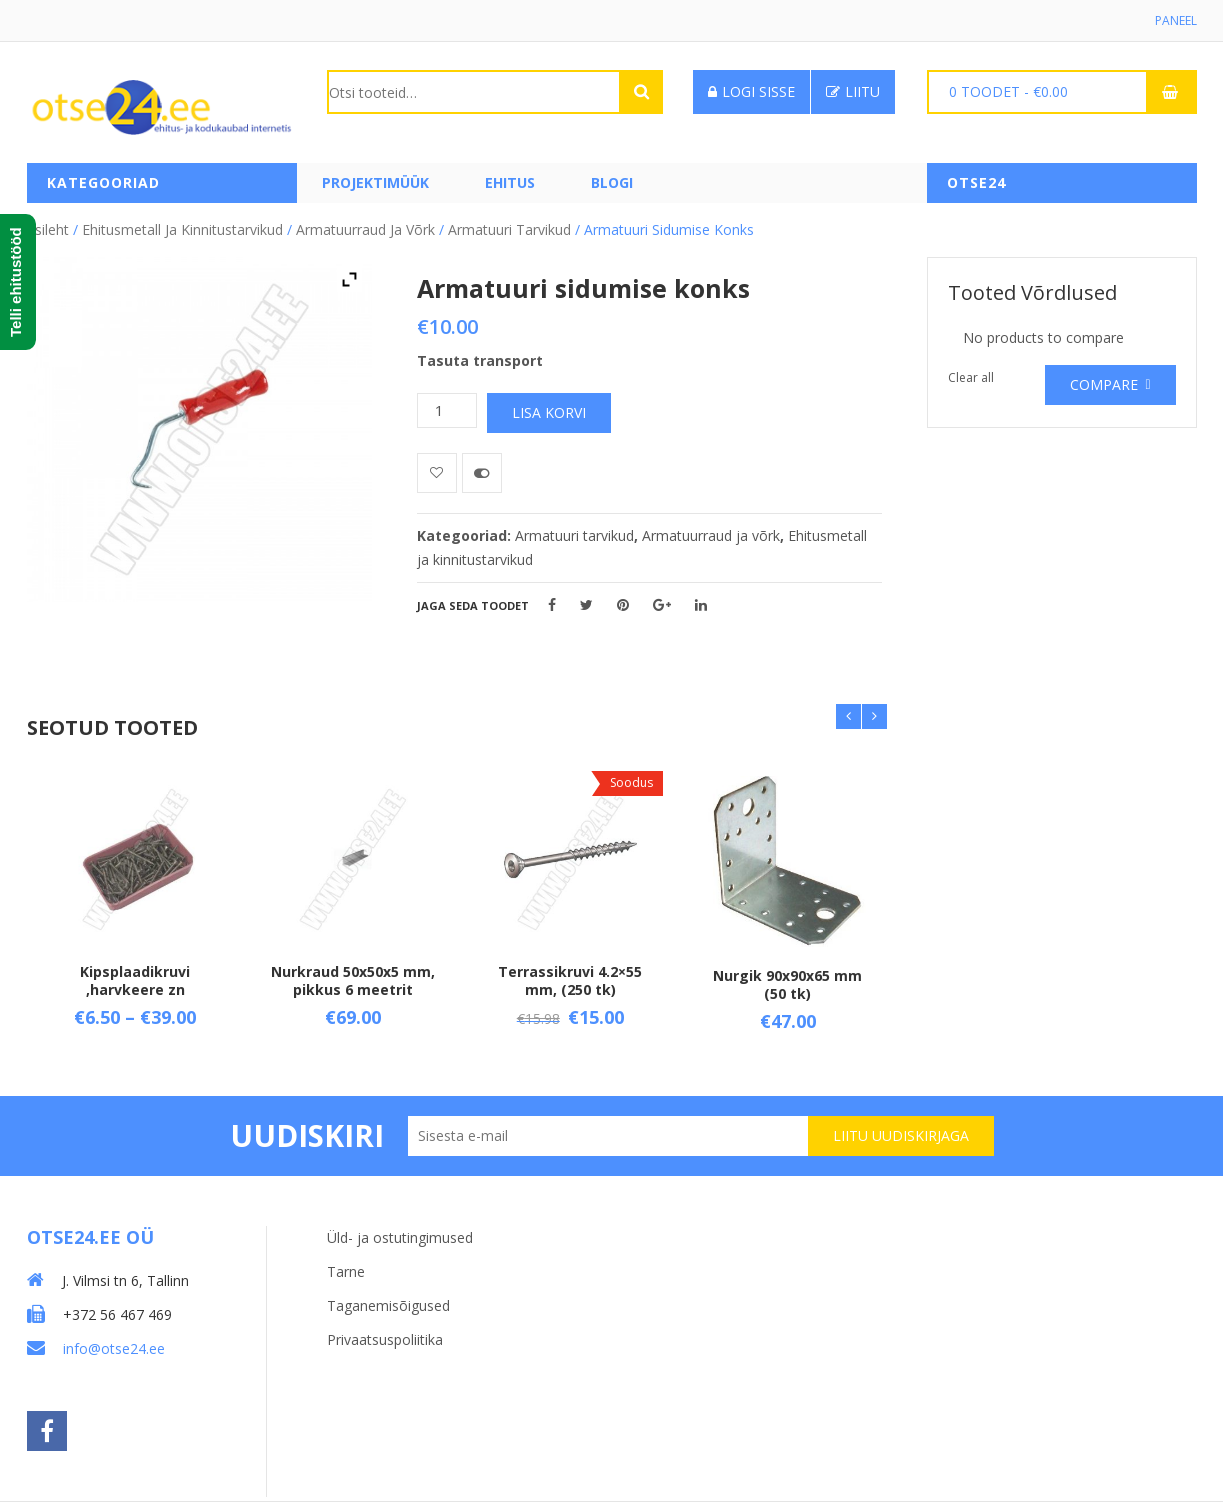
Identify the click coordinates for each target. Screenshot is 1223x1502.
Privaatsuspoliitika (385, 1339)
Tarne (346, 1271)
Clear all (971, 377)
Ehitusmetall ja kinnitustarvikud (182, 229)
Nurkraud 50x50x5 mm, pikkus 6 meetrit (353, 980)
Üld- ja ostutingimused (400, 1237)
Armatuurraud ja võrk (365, 229)
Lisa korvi (549, 412)
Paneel (1176, 20)
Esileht (48, 229)
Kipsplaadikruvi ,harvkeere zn (135, 980)
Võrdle (482, 473)
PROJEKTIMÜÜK (375, 182)
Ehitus (510, 182)
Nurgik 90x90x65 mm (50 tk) (787, 984)
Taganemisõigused (388, 1305)
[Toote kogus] (447, 410)
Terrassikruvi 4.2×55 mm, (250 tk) (570, 980)
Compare (1104, 384)
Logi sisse (751, 91)
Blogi (612, 182)
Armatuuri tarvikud (509, 229)
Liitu (853, 91)
